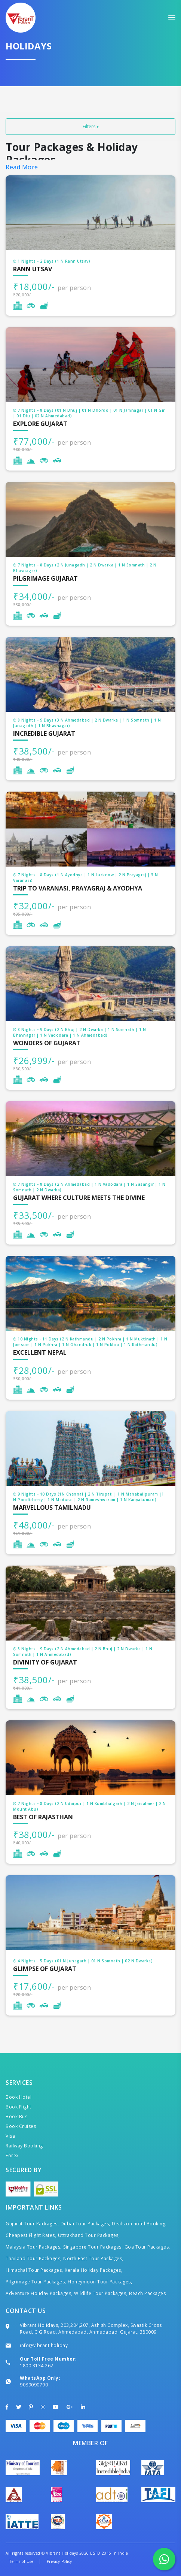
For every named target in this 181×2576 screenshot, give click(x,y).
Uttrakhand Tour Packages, (89, 2235)
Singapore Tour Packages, (93, 2247)
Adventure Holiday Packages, (39, 2293)
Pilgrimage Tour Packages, (36, 2282)
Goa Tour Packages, (147, 2247)
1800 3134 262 (36, 2365)
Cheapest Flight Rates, (31, 2235)
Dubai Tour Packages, (85, 2223)
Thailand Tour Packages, (34, 2258)
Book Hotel (18, 2097)
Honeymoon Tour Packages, (100, 2282)
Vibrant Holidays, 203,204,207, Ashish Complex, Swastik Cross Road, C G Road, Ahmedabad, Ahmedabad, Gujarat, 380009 (91, 2328)
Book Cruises (21, 2126)
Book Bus (16, 2116)
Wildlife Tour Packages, (101, 2293)
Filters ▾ (91, 126)
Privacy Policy (59, 2561)
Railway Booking (24, 2146)
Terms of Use (21, 2561)
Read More (22, 167)
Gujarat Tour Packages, (32, 2223)
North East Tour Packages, (93, 2258)
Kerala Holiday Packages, (93, 2270)
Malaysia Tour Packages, (34, 2247)
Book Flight (18, 2107)
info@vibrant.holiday (44, 2345)
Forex (12, 2155)
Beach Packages (147, 2293)
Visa (10, 2136)
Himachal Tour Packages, (34, 2270)
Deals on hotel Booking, (139, 2223)
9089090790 (34, 2385)
